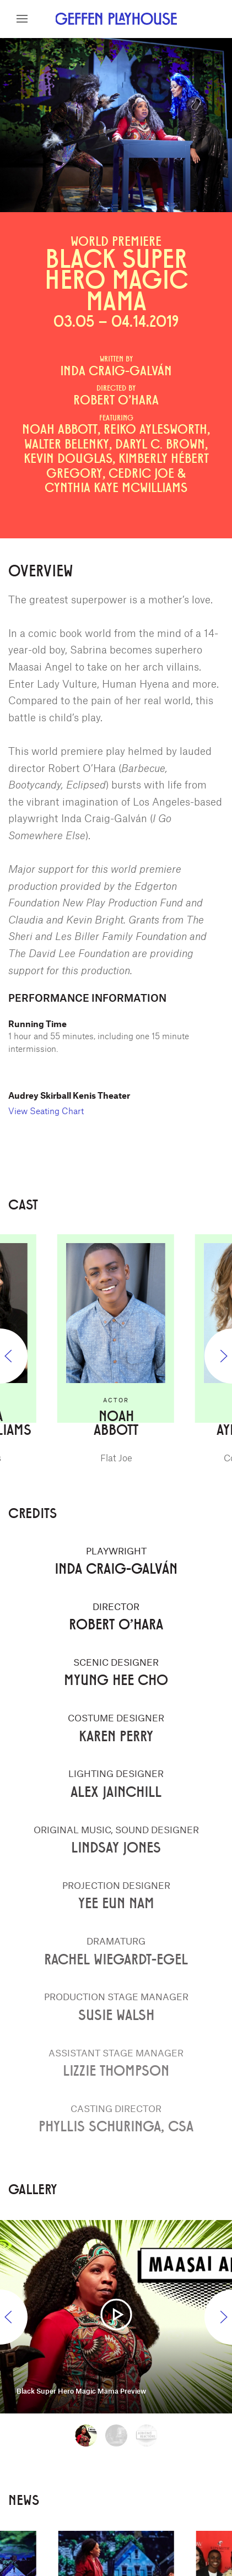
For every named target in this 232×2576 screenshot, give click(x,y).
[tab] (86, 2435)
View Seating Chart (46, 1110)
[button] (22, 18)
